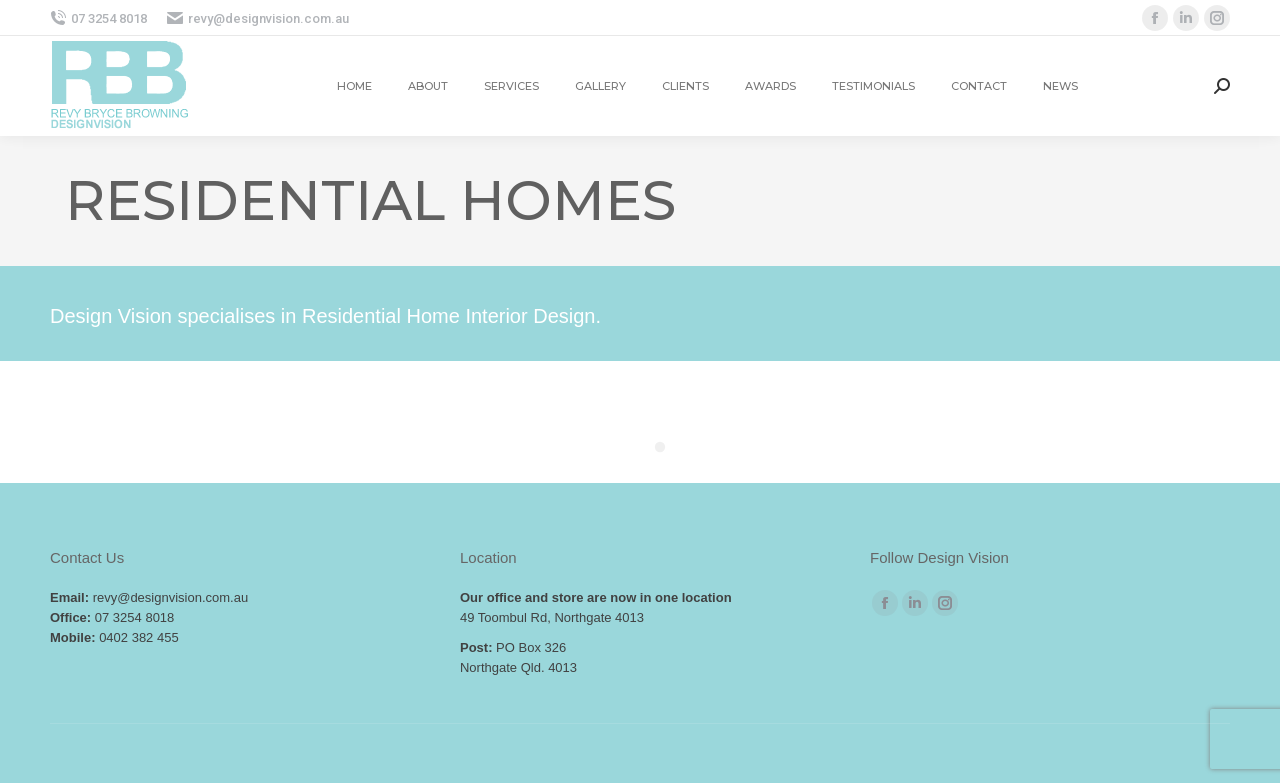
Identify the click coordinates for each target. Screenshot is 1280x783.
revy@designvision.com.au (258, 18)
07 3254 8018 (98, 18)
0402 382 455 (139, 637)
